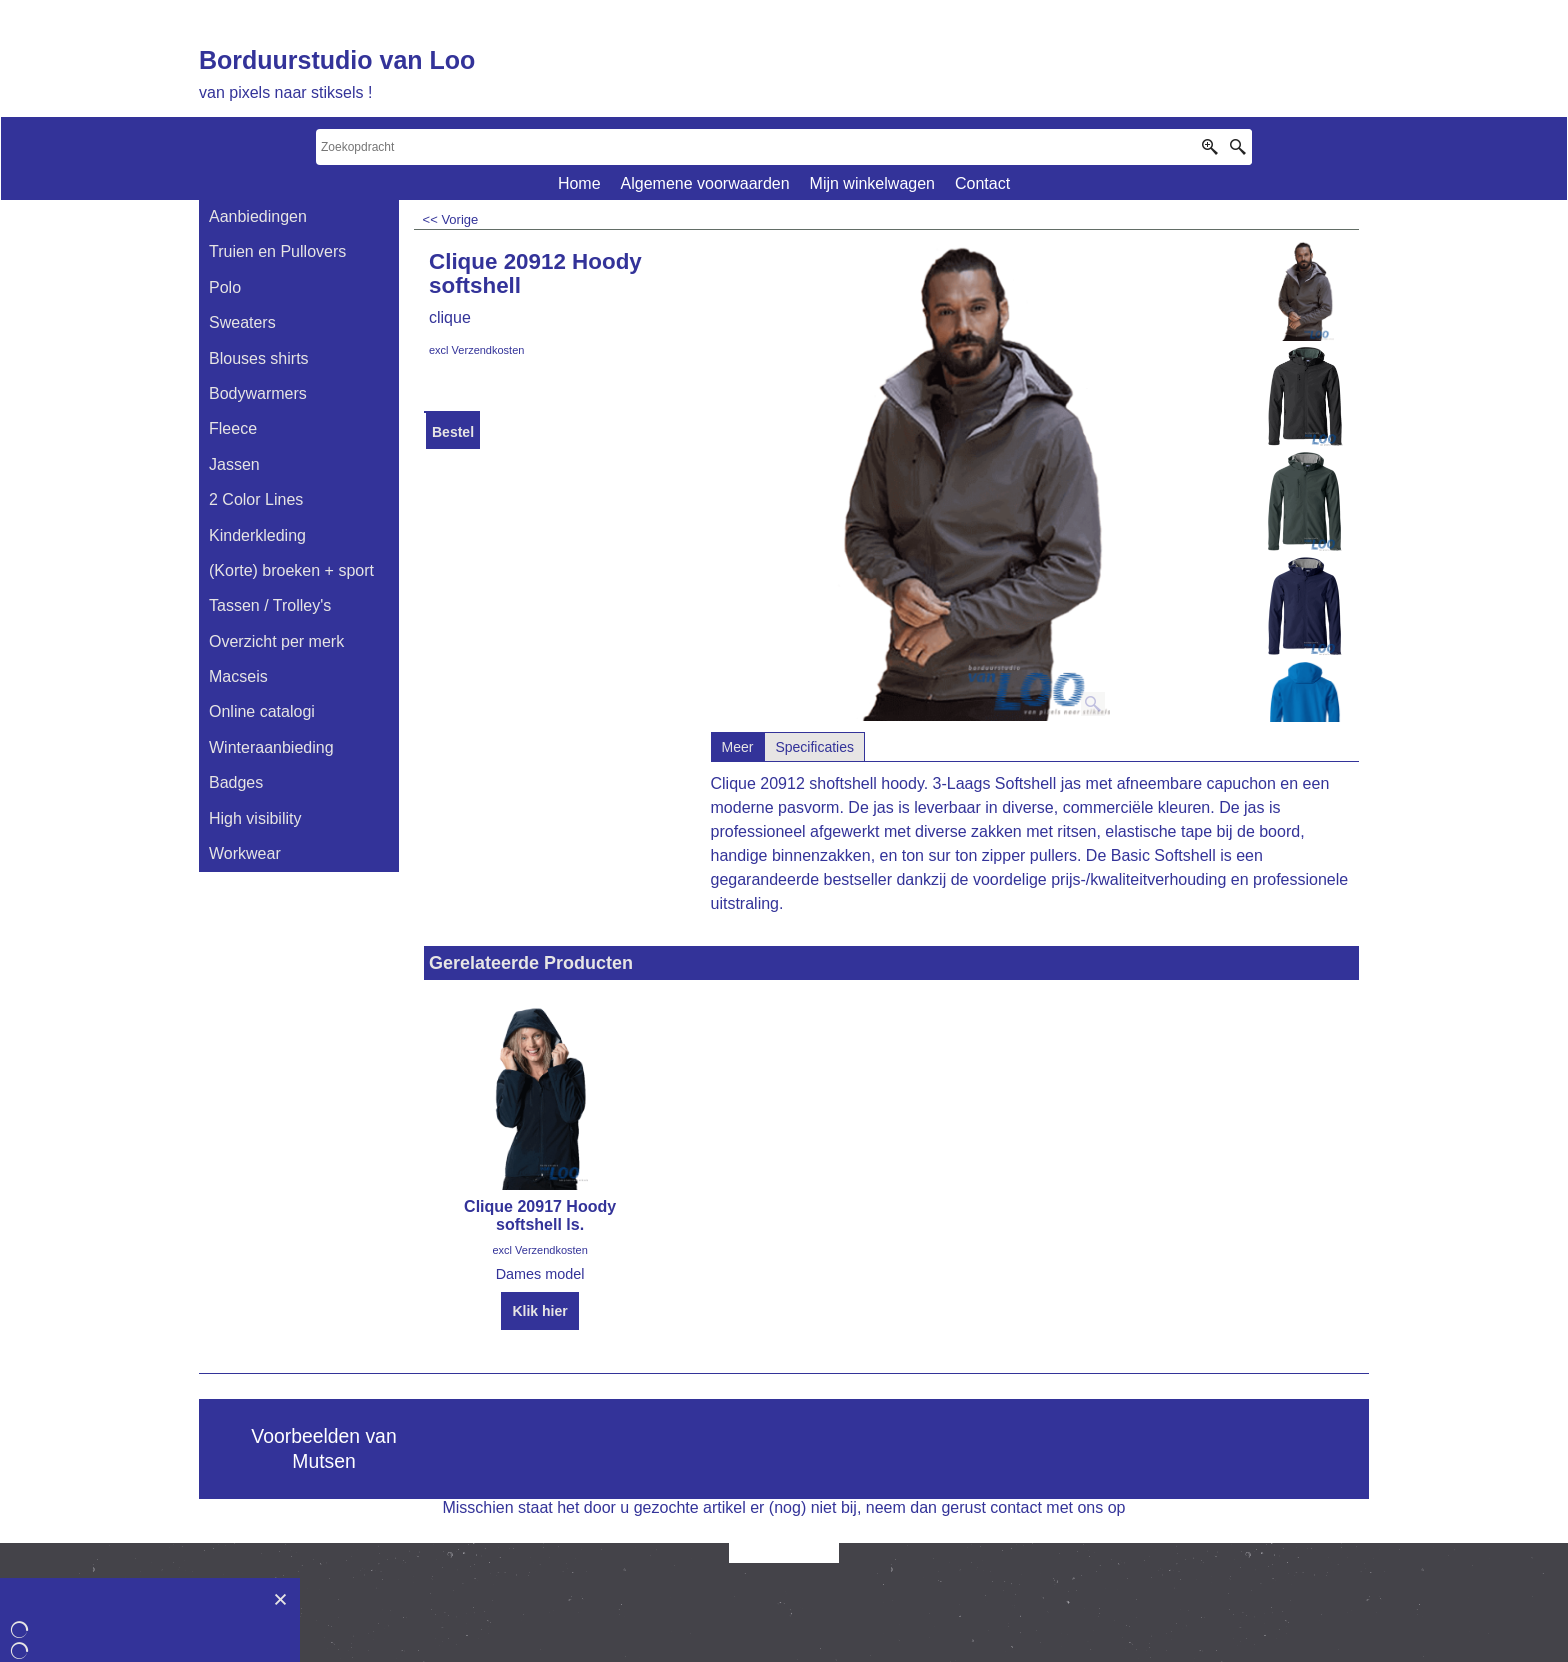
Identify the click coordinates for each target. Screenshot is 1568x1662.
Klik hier (539, 1311)
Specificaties (814, 747)
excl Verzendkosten (476, 350)
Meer (738, 747)
